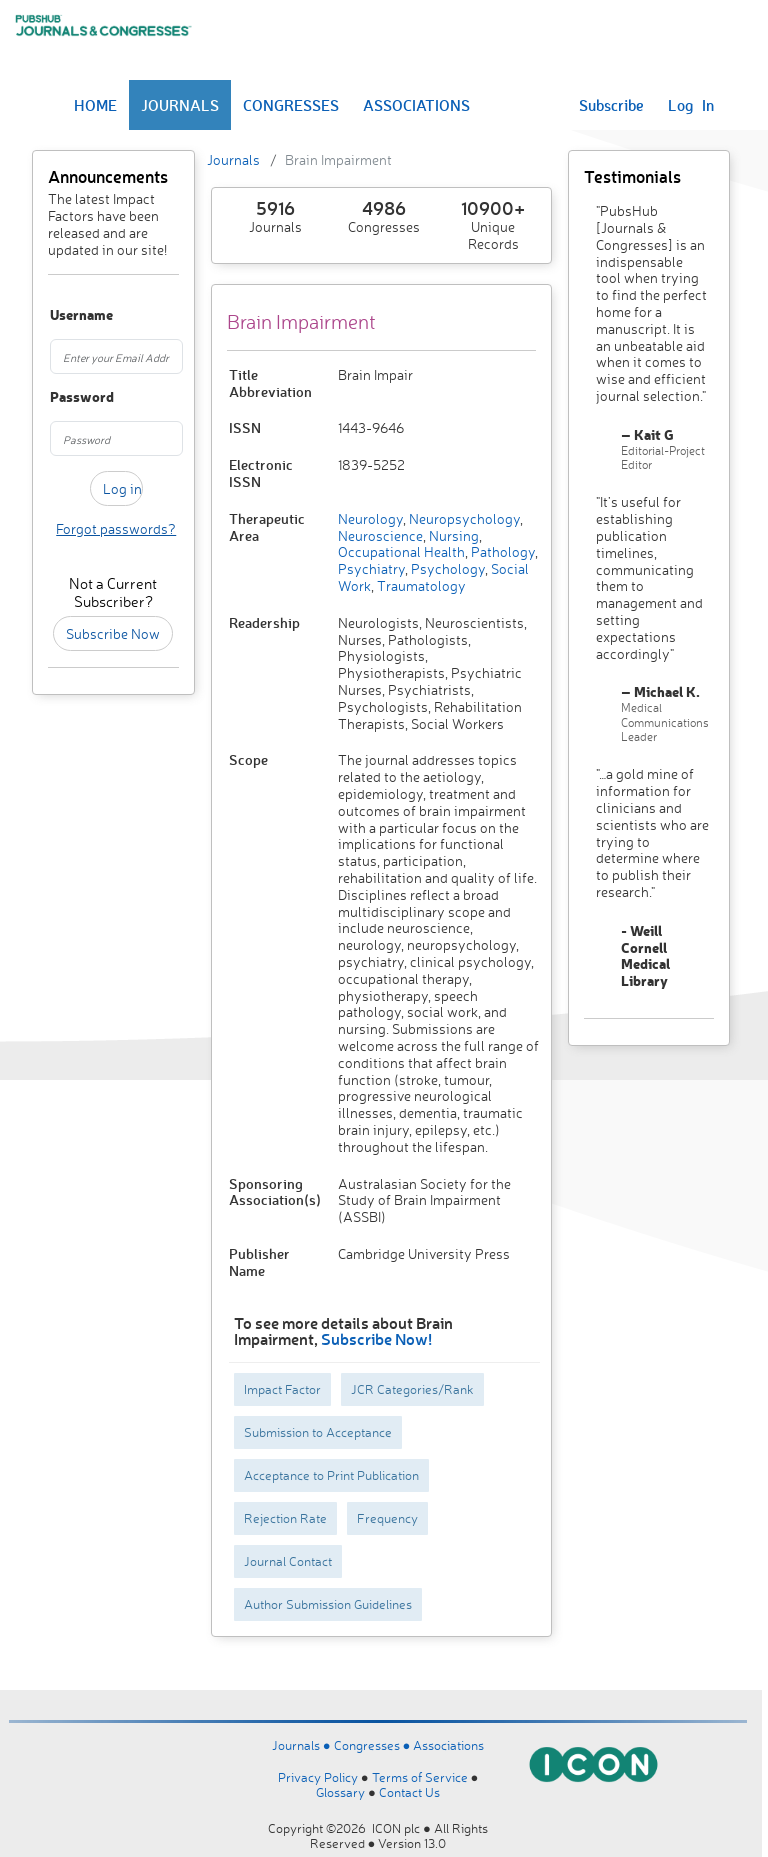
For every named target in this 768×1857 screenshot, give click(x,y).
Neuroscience (380, 535)
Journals (233, 159)
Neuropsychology (463, 518)
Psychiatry (371, 568)
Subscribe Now (113, 633)
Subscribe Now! (376, 1338)
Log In (691, 105)
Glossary (340, 1792)
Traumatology (420, 585)
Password (58, 397)
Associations (448, 1745)
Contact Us (409, 1792)
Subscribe (611, 105)
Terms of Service (420, 1777)
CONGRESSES (291, 105)
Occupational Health (401, 551)
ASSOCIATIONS (416, 105)
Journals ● (303, 1745)
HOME (95, 105)
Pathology (501, 551)
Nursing (452, 535)
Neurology (370, 518)
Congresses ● (374, 1745)
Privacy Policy (318, 1777)
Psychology (446, 568)
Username (58, 315)
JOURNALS (180, 105)
